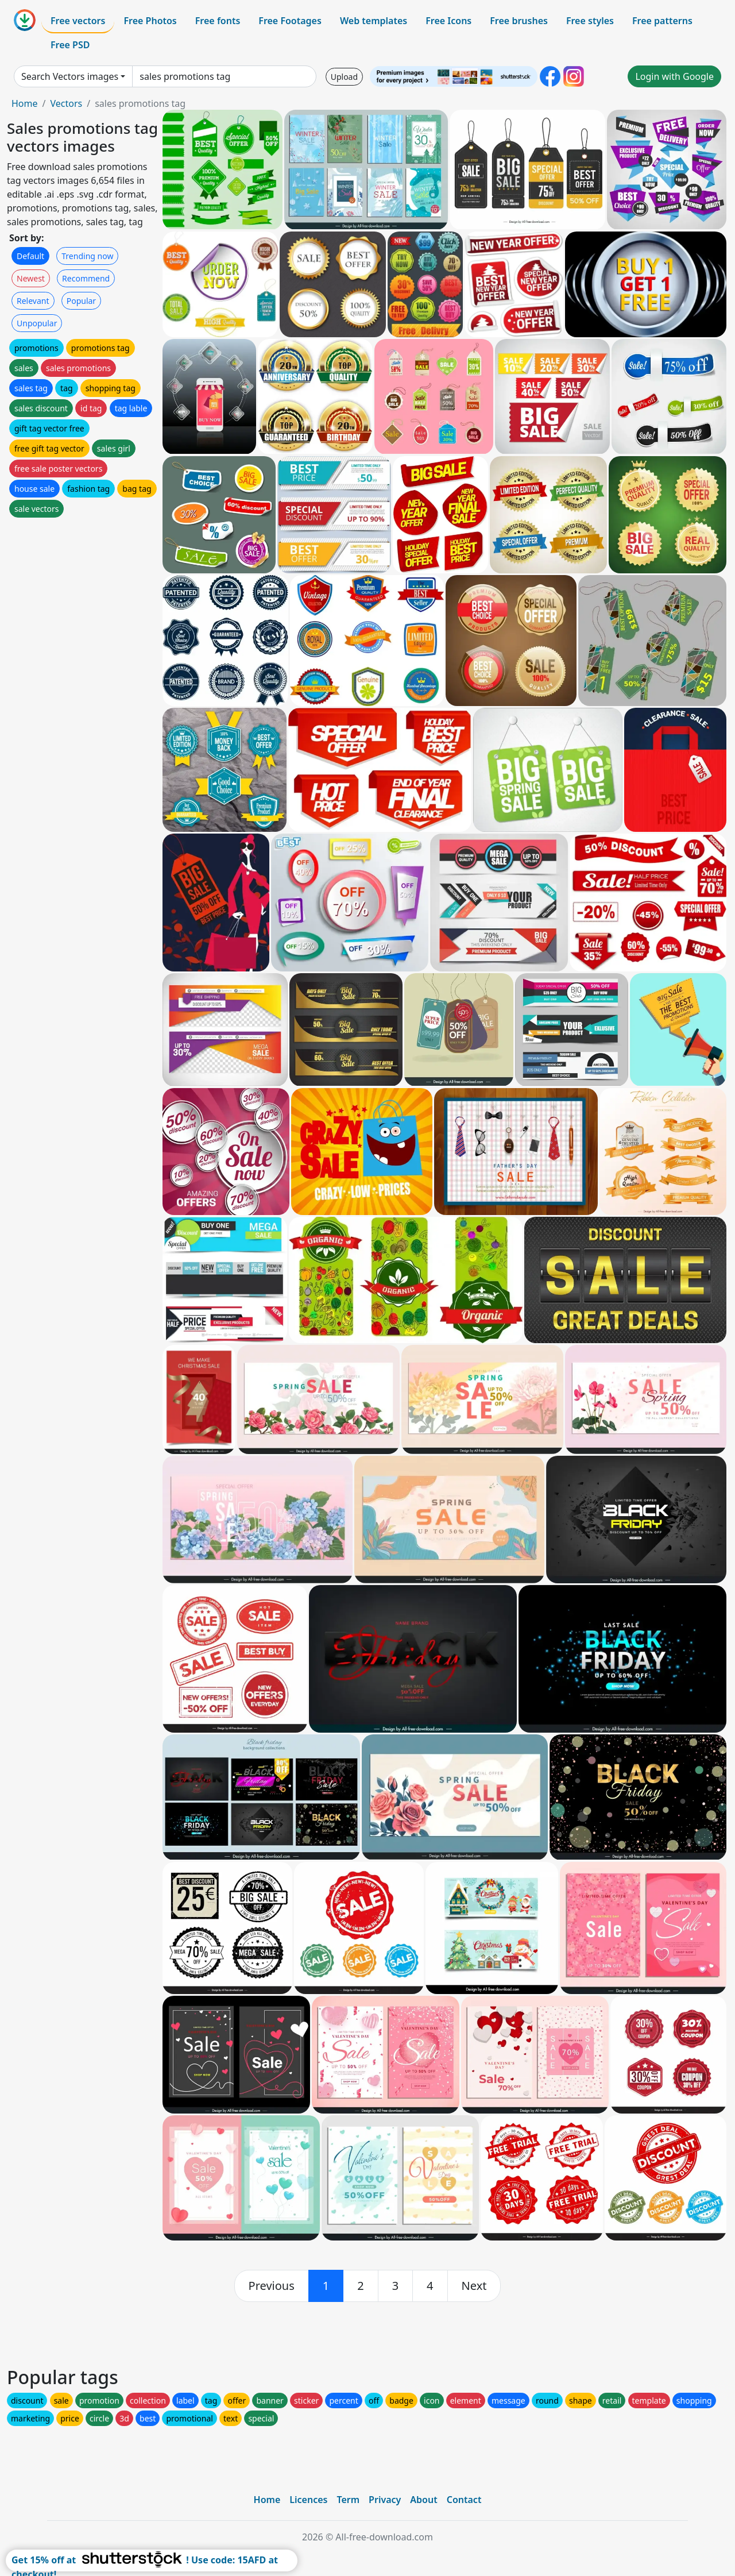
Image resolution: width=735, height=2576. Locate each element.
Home (24, 103)
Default (30, 255)
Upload (344, 76)
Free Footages (290, 20)
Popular (81, 300)
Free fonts (218, 20)
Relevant (33, 300)
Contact (464, 2499)
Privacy (385, 2499)
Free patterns (662, 20)
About (423, 2499)
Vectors (66, 103)
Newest (31, 278)
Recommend (86, 278)
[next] (474, 2286)
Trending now (87, 255)
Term (347, 2499)
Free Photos (149, 20)
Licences (308, 2499)
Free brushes (519, 20)
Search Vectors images (69, 76)
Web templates (373, 20)
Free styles (590, 20)
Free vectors (78, 20)
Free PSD (70, 44)
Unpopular (37, 323)
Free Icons (448, 20)
